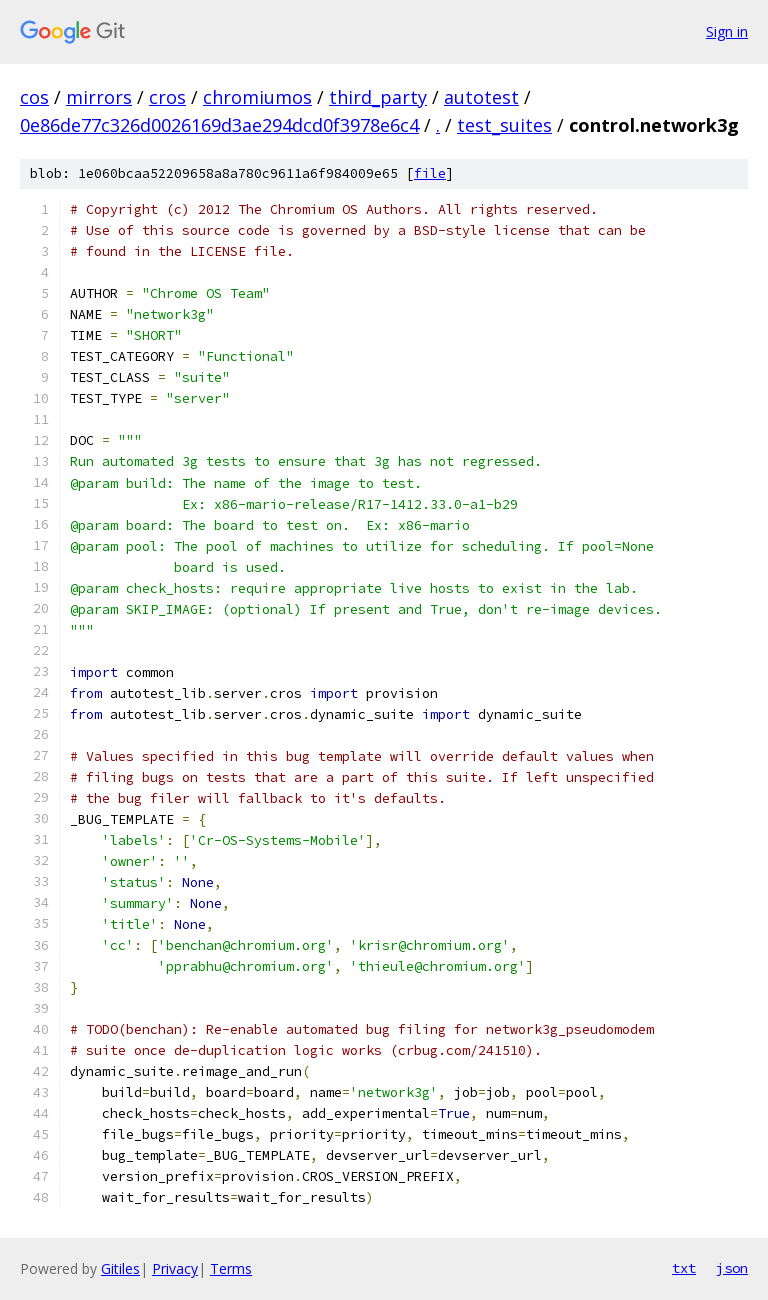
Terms (231, 1268)
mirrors (99, 97)
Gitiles (120, 1268)
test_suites (504, 125)
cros (167, 97)
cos (34, 97)
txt (684, 1268)
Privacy (175, 1268)
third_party (378, 97)
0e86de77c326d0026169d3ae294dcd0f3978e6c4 (219, 125)
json (732, 1268)
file (430, 173)
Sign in (727, 31)
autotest (481, 97)
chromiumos (257, 97)
